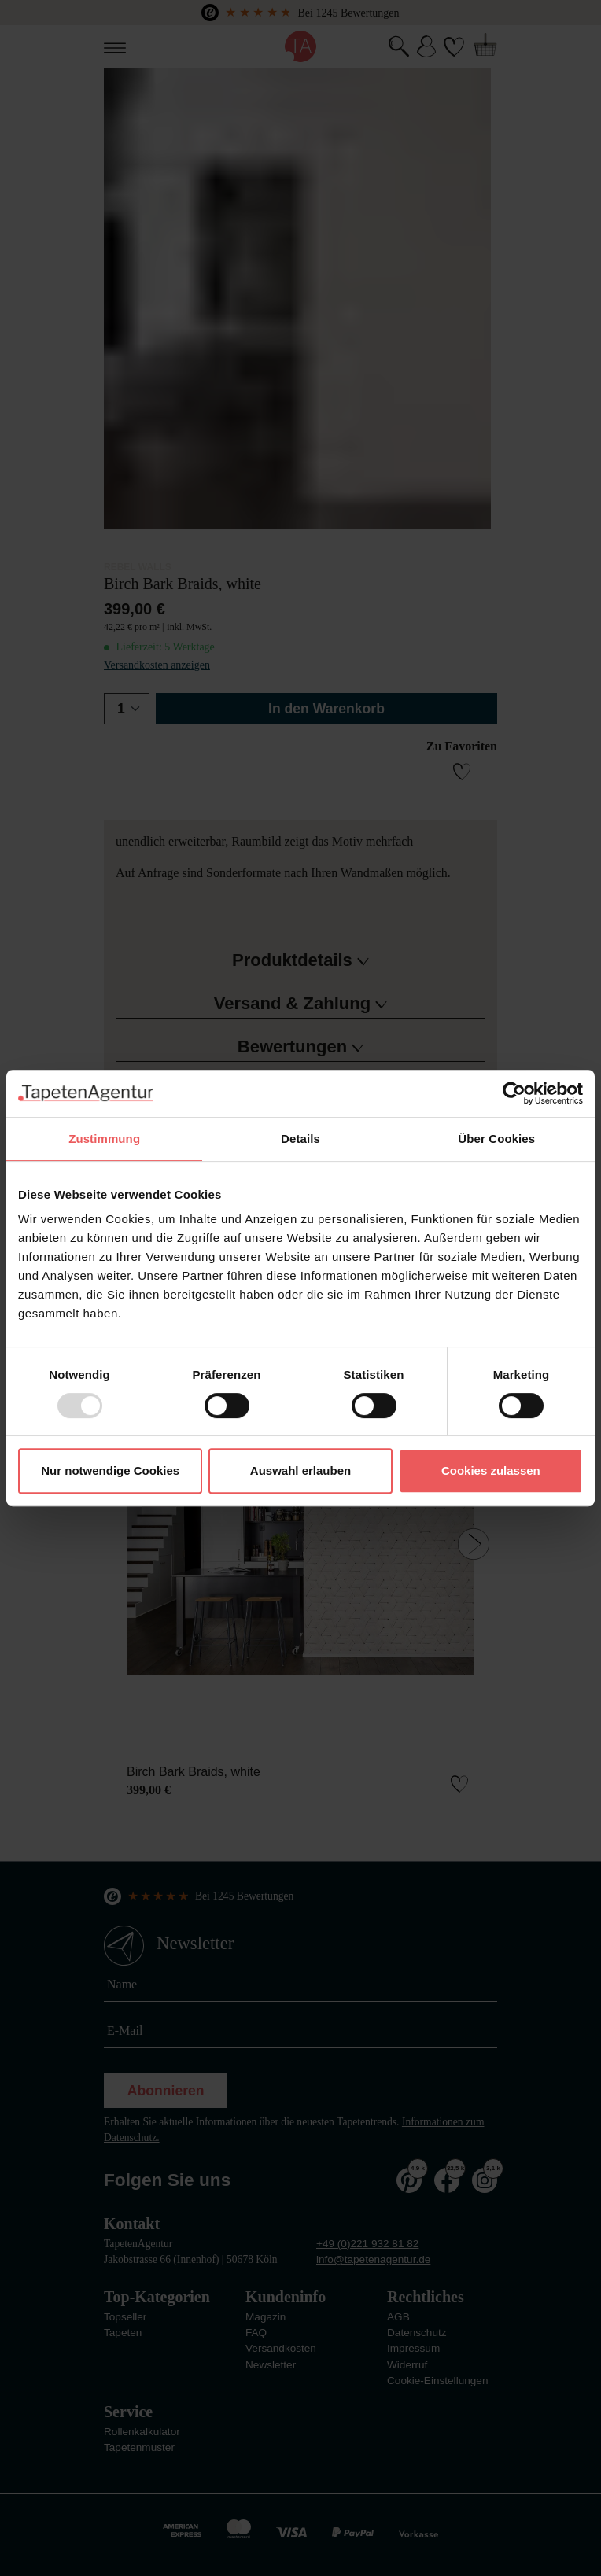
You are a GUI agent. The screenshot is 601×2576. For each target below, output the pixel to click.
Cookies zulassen (490, 1470)
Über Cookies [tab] (496, 1138)
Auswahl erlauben (300, 1470)
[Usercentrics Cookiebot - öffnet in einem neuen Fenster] (514, 1093)
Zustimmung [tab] (104, 1138)
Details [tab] (300, 1138)
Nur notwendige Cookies (110, 1470)
